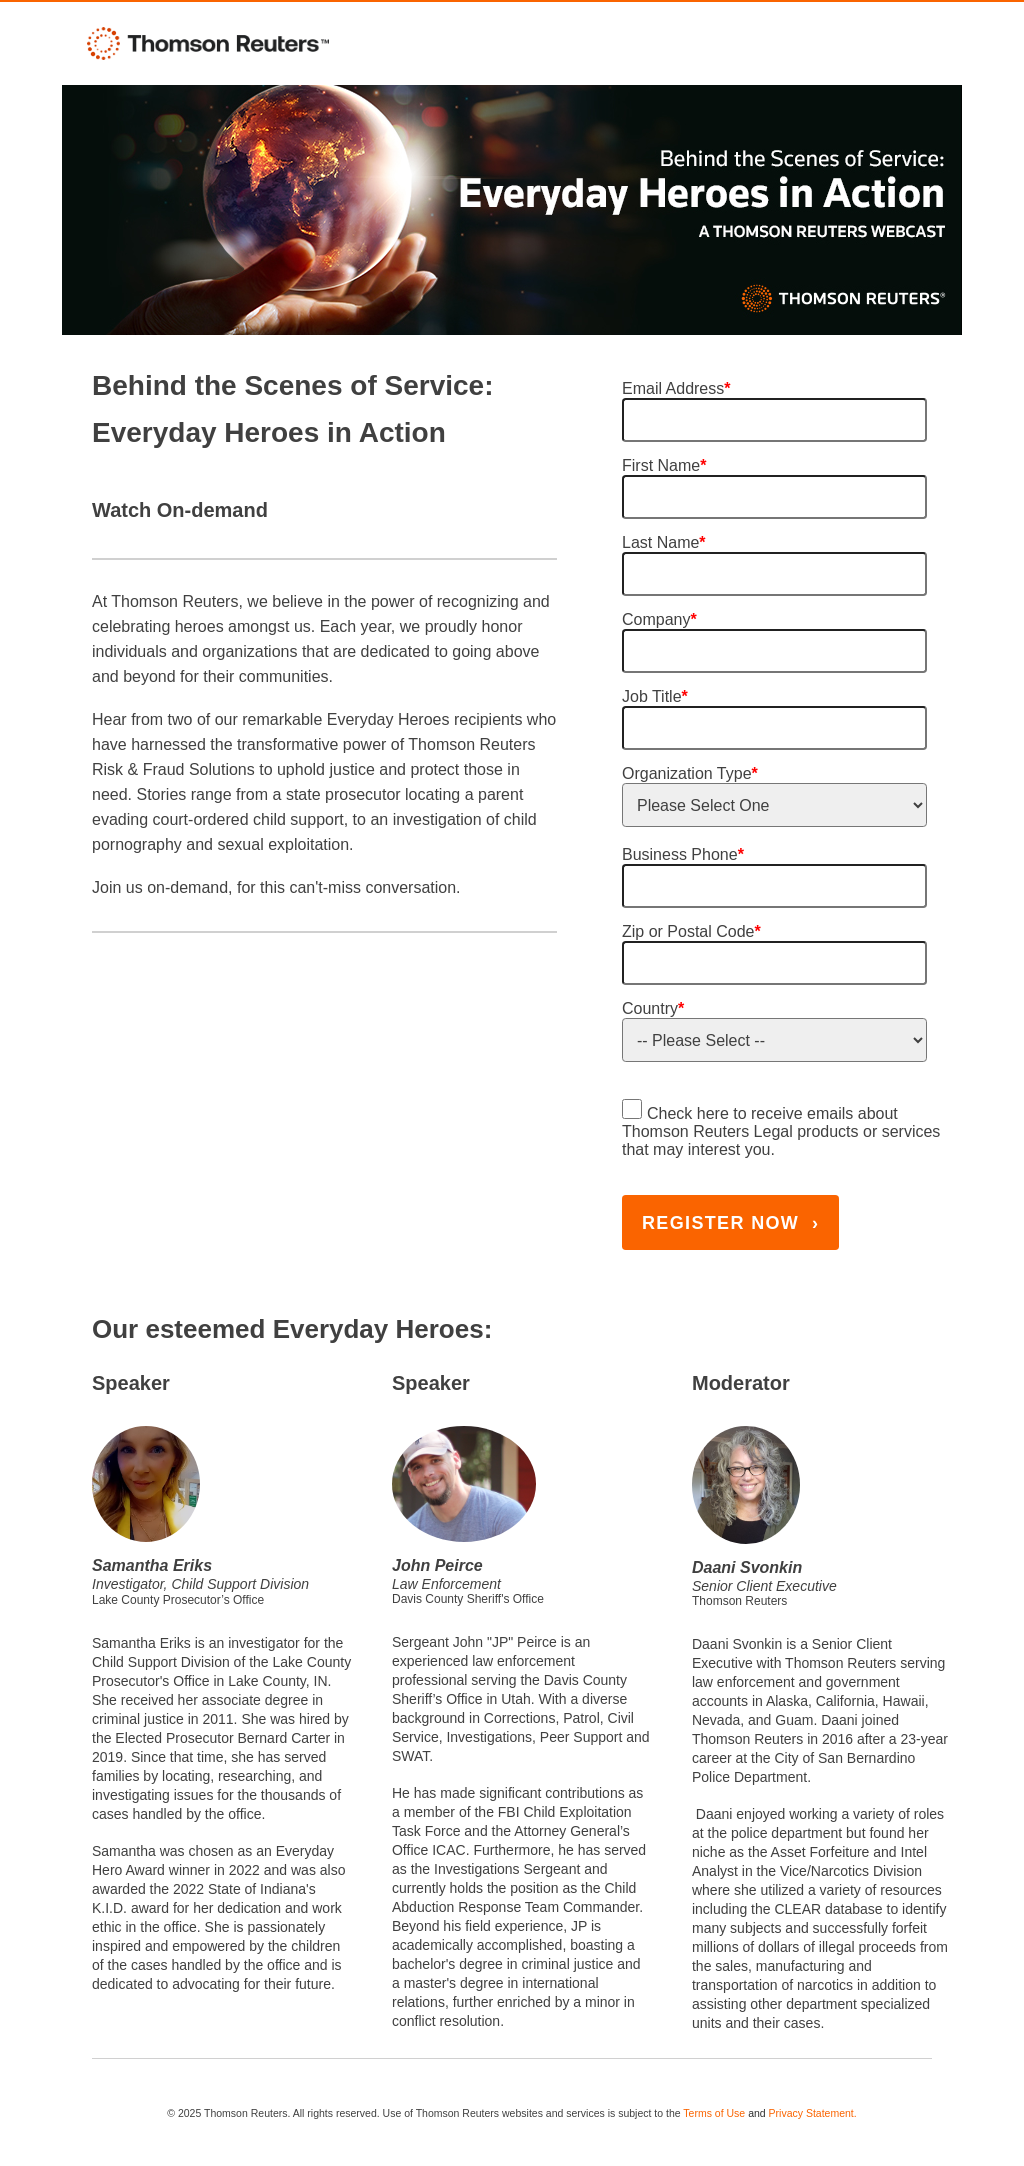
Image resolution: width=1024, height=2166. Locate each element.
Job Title (655, 696)
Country (653, 1008)
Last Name (664, 542)
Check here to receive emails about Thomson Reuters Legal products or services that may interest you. (781, 1131)
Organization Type (690, 773)
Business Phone (683, 854)
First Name (664, 465)
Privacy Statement (811, 2113)
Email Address (676, 388)
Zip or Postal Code (691, 931)
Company (659, 619)
